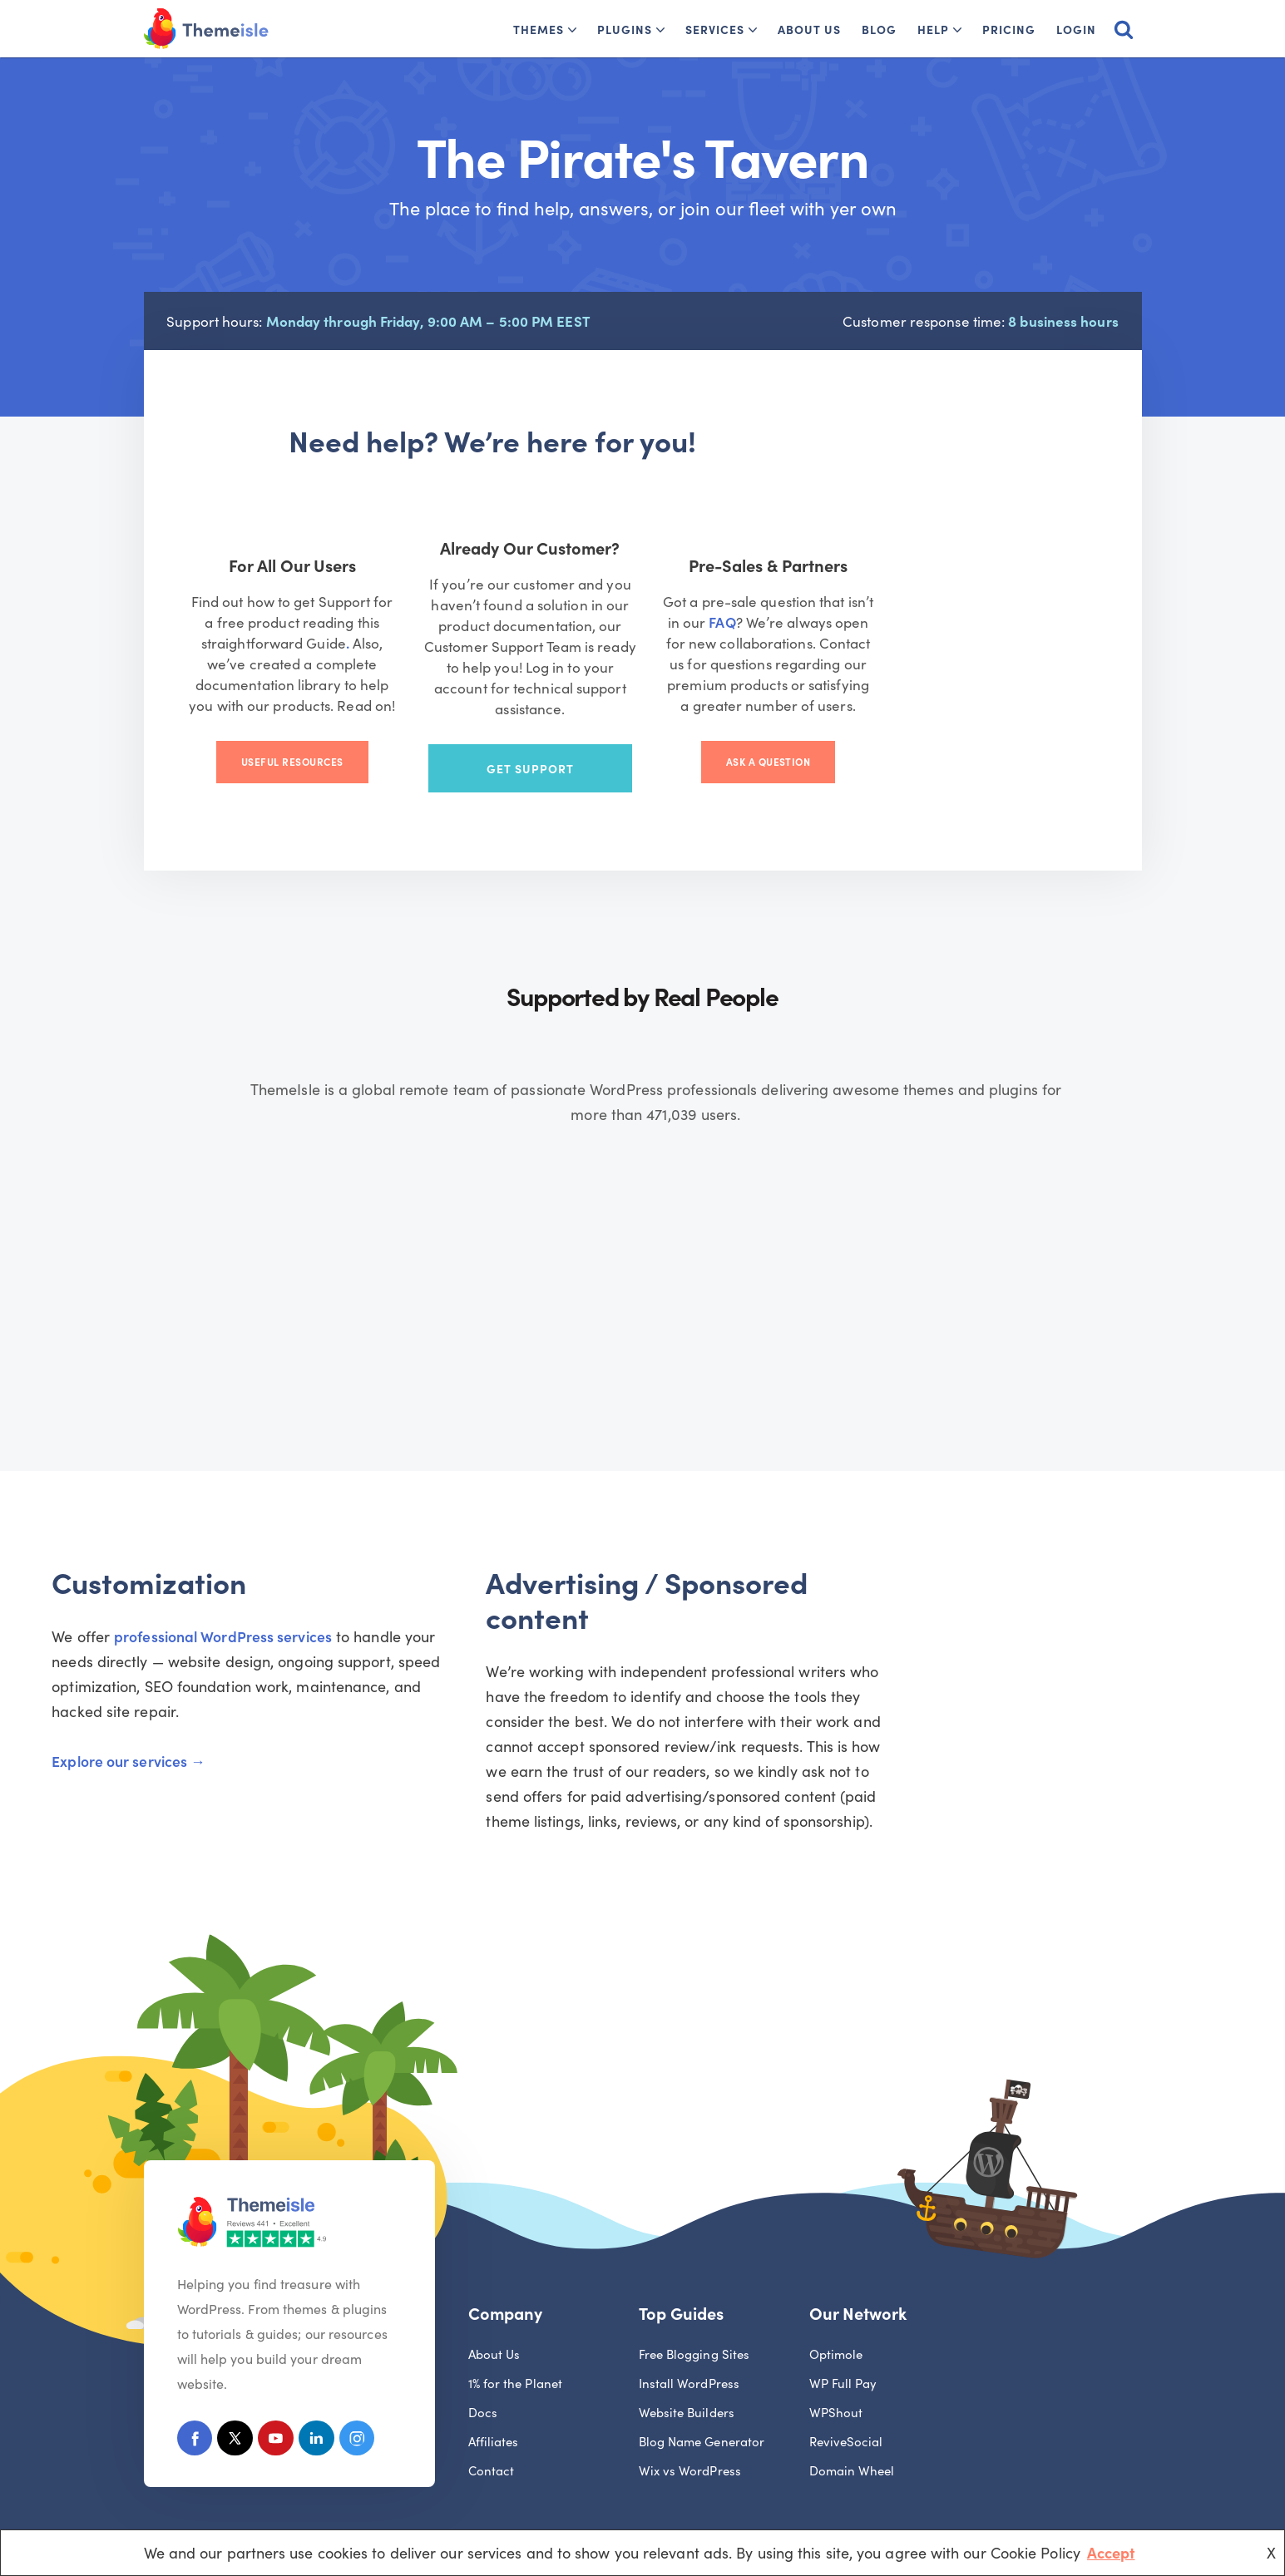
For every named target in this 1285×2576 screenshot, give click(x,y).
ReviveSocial (846, 2405)
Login (1076, 29)
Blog (879, 29)
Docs (482, 2376)
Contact (491, 2434)
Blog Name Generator (702, 2405)
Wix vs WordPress (690, 2434)
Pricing (1008, 29)
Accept (1111, 2552)
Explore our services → (238, 1726)
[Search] (1124, 29)
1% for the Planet (515, 2347)
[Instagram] (365, 2404)
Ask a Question (953, 749)
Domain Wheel (852, 2434)
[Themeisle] (206, 28)
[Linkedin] (323, 2404)
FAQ (859, 630)
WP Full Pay (843, 2347)
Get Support (642, 749)
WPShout (836, 2376)
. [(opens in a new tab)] (248, 651)
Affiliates (493, 2405)
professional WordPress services (332, 1626)
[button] (572, 30)
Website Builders (686, 2376)
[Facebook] (196, 2404)
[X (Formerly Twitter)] (238, 2404)
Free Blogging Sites (694, 2318)
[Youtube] (280, 2404)
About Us (809, 29)
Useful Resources (332, 749)
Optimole (836, 2318)
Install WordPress (689, 2347)
